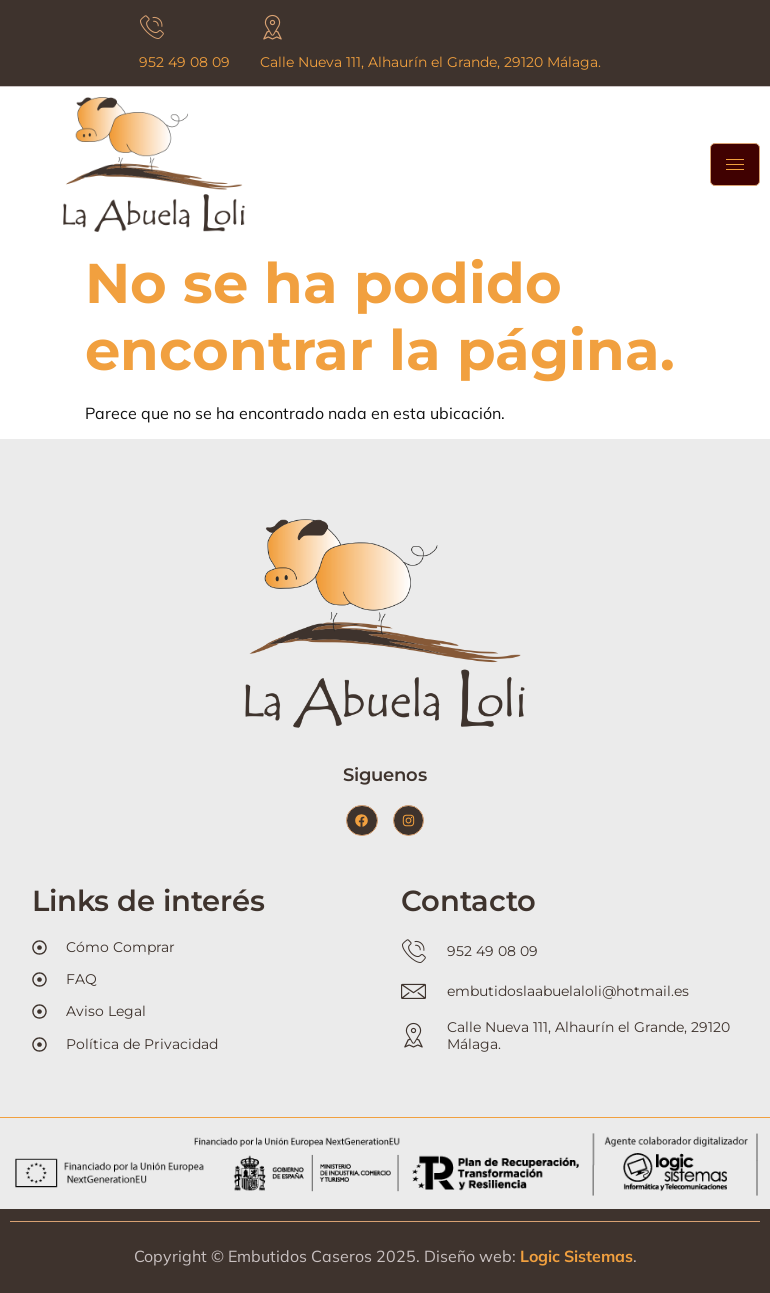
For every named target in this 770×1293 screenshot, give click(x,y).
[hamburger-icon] (735, 164)
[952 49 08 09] (151, 27)
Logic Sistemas (576, 1256)
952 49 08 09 (184, 62)
